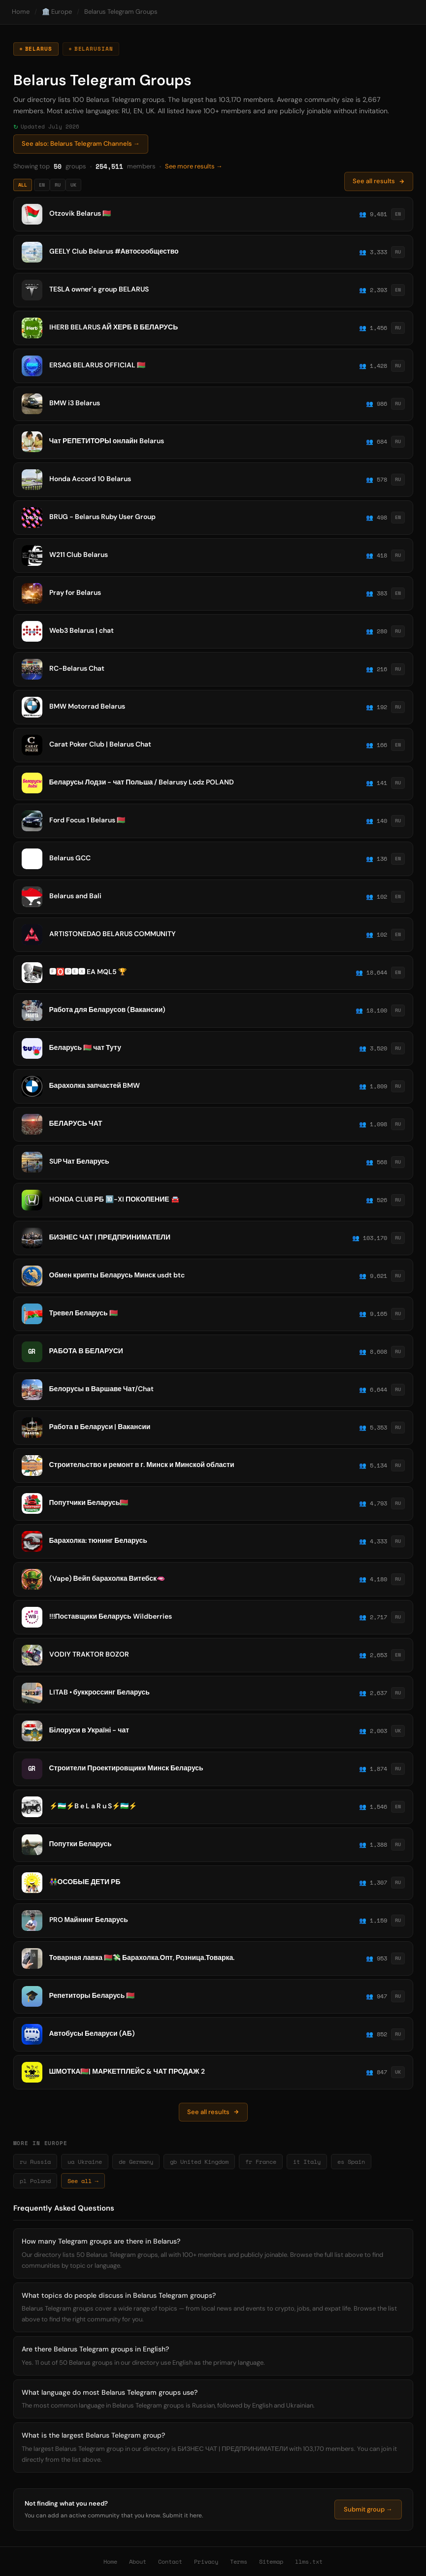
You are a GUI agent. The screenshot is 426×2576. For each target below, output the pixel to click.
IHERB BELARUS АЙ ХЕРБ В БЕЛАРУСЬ (113, 327)
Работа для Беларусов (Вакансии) (107, 1009)
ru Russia (35, 2161)
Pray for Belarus (75, 592)
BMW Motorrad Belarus (87, 706)
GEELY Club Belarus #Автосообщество (114, 251)
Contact (170, 2561)
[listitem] (213, 214)
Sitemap (271, 2561)
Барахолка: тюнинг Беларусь (98, 1540)
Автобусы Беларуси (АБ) (92, 2033)
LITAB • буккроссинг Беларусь (99, 1692)
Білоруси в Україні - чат (89, 1730)
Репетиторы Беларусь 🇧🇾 (92, 1995)
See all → (82, 2181)
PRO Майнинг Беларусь (88, 1919)
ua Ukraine (84, 2161)
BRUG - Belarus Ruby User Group (102, 516)
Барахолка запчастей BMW (94, 1085)
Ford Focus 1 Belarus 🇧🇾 (87, 819)
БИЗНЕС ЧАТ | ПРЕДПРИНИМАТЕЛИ (109, 1237)
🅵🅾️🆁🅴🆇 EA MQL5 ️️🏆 (88, 971)
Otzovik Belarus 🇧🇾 (80, 213)
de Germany (136, 2161)
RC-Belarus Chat (76, 668)
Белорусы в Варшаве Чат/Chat (101, 1388)
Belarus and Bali (75, 895)
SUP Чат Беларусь (79, 1161)
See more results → (194, 166)
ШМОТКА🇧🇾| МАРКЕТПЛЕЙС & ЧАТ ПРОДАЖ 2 (127, 2071)
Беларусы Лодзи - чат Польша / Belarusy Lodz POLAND (141, 782)
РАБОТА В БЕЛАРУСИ (86, 1350)
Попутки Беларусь (80, 1843)
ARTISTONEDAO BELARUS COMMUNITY (112, 933)
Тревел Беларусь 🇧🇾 (83, 1312)
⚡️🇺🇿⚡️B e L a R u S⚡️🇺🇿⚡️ (93, 1805)
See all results (379, 181)
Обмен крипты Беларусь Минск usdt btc (117, 1275)
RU (58, 185)
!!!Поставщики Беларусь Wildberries (110, 1616)
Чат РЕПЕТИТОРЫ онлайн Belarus (106, 440)
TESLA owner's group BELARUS (99, 289)
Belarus (38, 49)
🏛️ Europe (57, 11)
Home (21, 11)
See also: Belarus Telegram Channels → (81, 143)
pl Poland (35, 2181)
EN (42, 185)
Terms (238, 2561)
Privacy (206, 2561)
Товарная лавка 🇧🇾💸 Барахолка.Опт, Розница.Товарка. (142, 1957)
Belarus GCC (70, 857)
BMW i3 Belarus (74, 402)
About (137, 2561)
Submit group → (368, 2509)
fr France (260, 2161)
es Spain (351, 2161)
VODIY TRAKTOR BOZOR (89, 1654)
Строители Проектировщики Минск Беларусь (126, 1767)
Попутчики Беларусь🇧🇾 (89, 1502)
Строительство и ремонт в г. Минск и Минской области (141, 1464)
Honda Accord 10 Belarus (90, 478)
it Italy (307, 2161)
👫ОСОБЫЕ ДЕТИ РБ (85, 1881)
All (22, 185)
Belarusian (93, 49)
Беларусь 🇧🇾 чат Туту (85, 1047)
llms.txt (309, 2561)
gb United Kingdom (199, 2161)
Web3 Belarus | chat (81, 630)
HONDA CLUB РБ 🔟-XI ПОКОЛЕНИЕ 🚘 (114, 1199)
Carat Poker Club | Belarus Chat (100, 744)
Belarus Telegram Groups (121, 11)
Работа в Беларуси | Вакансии (100, 1426)
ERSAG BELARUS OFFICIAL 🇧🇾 (97, 364)
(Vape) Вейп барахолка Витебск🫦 (107, 1578)
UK (73, 185)
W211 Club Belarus (78, 554)
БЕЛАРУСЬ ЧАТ (75, 1123)
